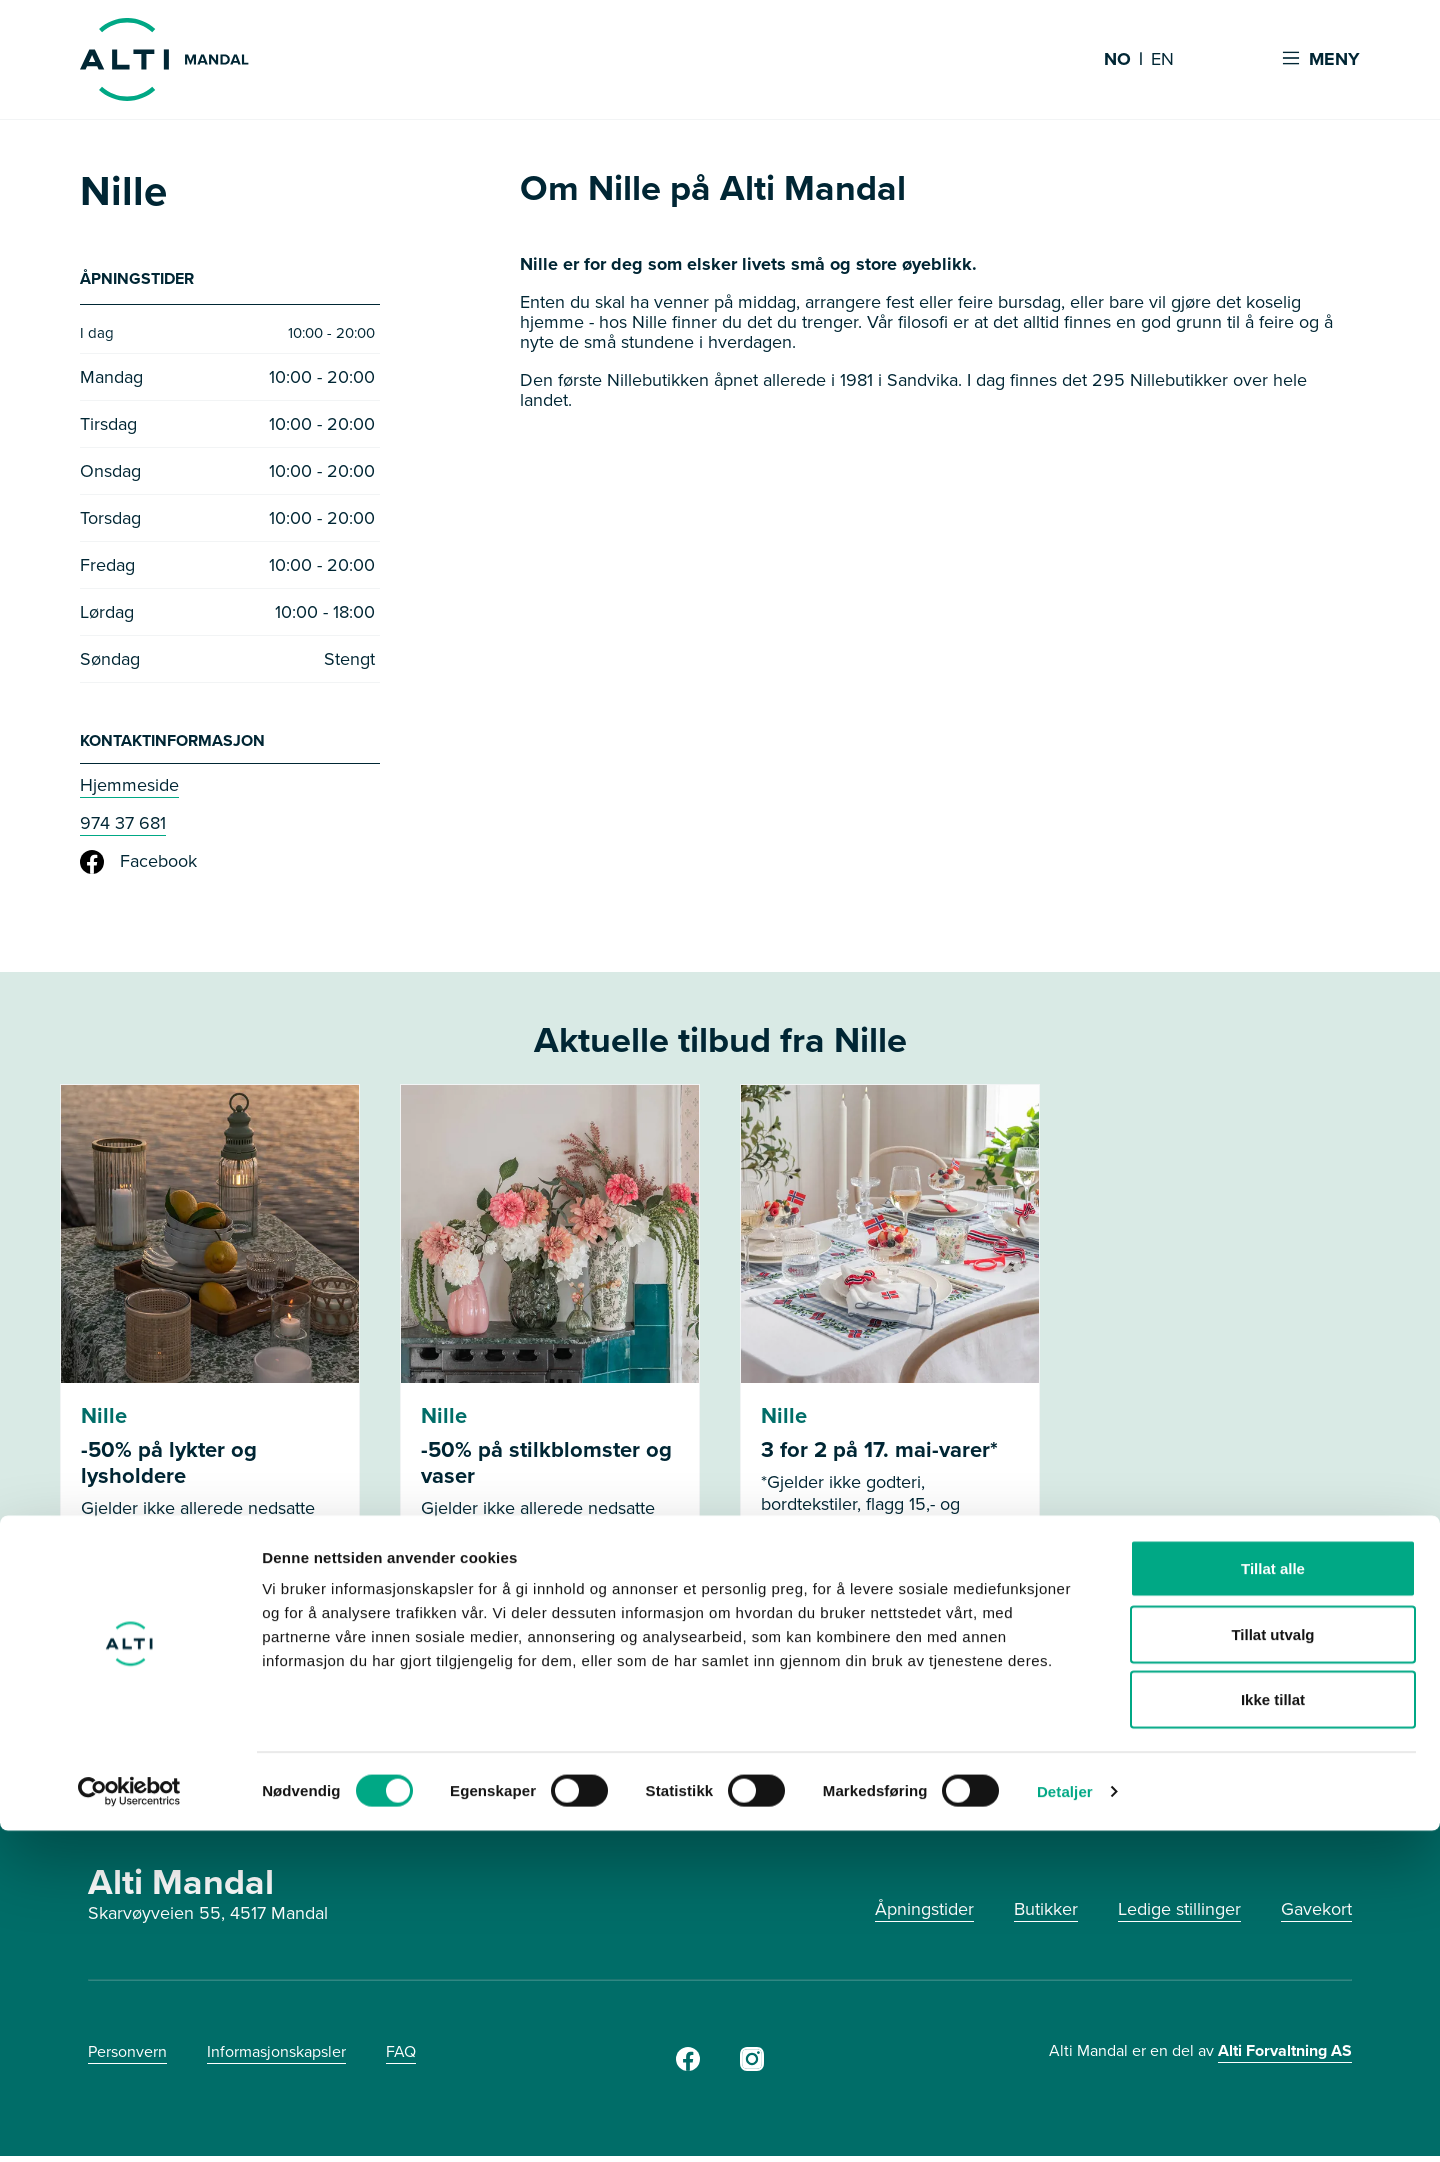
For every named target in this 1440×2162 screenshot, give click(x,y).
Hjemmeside (129, 791)
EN (1162, 60)
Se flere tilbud (720, 1720)
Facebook (138, 868)
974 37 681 (123, 829)
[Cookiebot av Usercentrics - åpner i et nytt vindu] (129, 2123)
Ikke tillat (1273, 2030)
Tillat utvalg (1272, 1965)
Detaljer (1065, 2122)
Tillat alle (1273, 1899)
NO (1117, 60)
